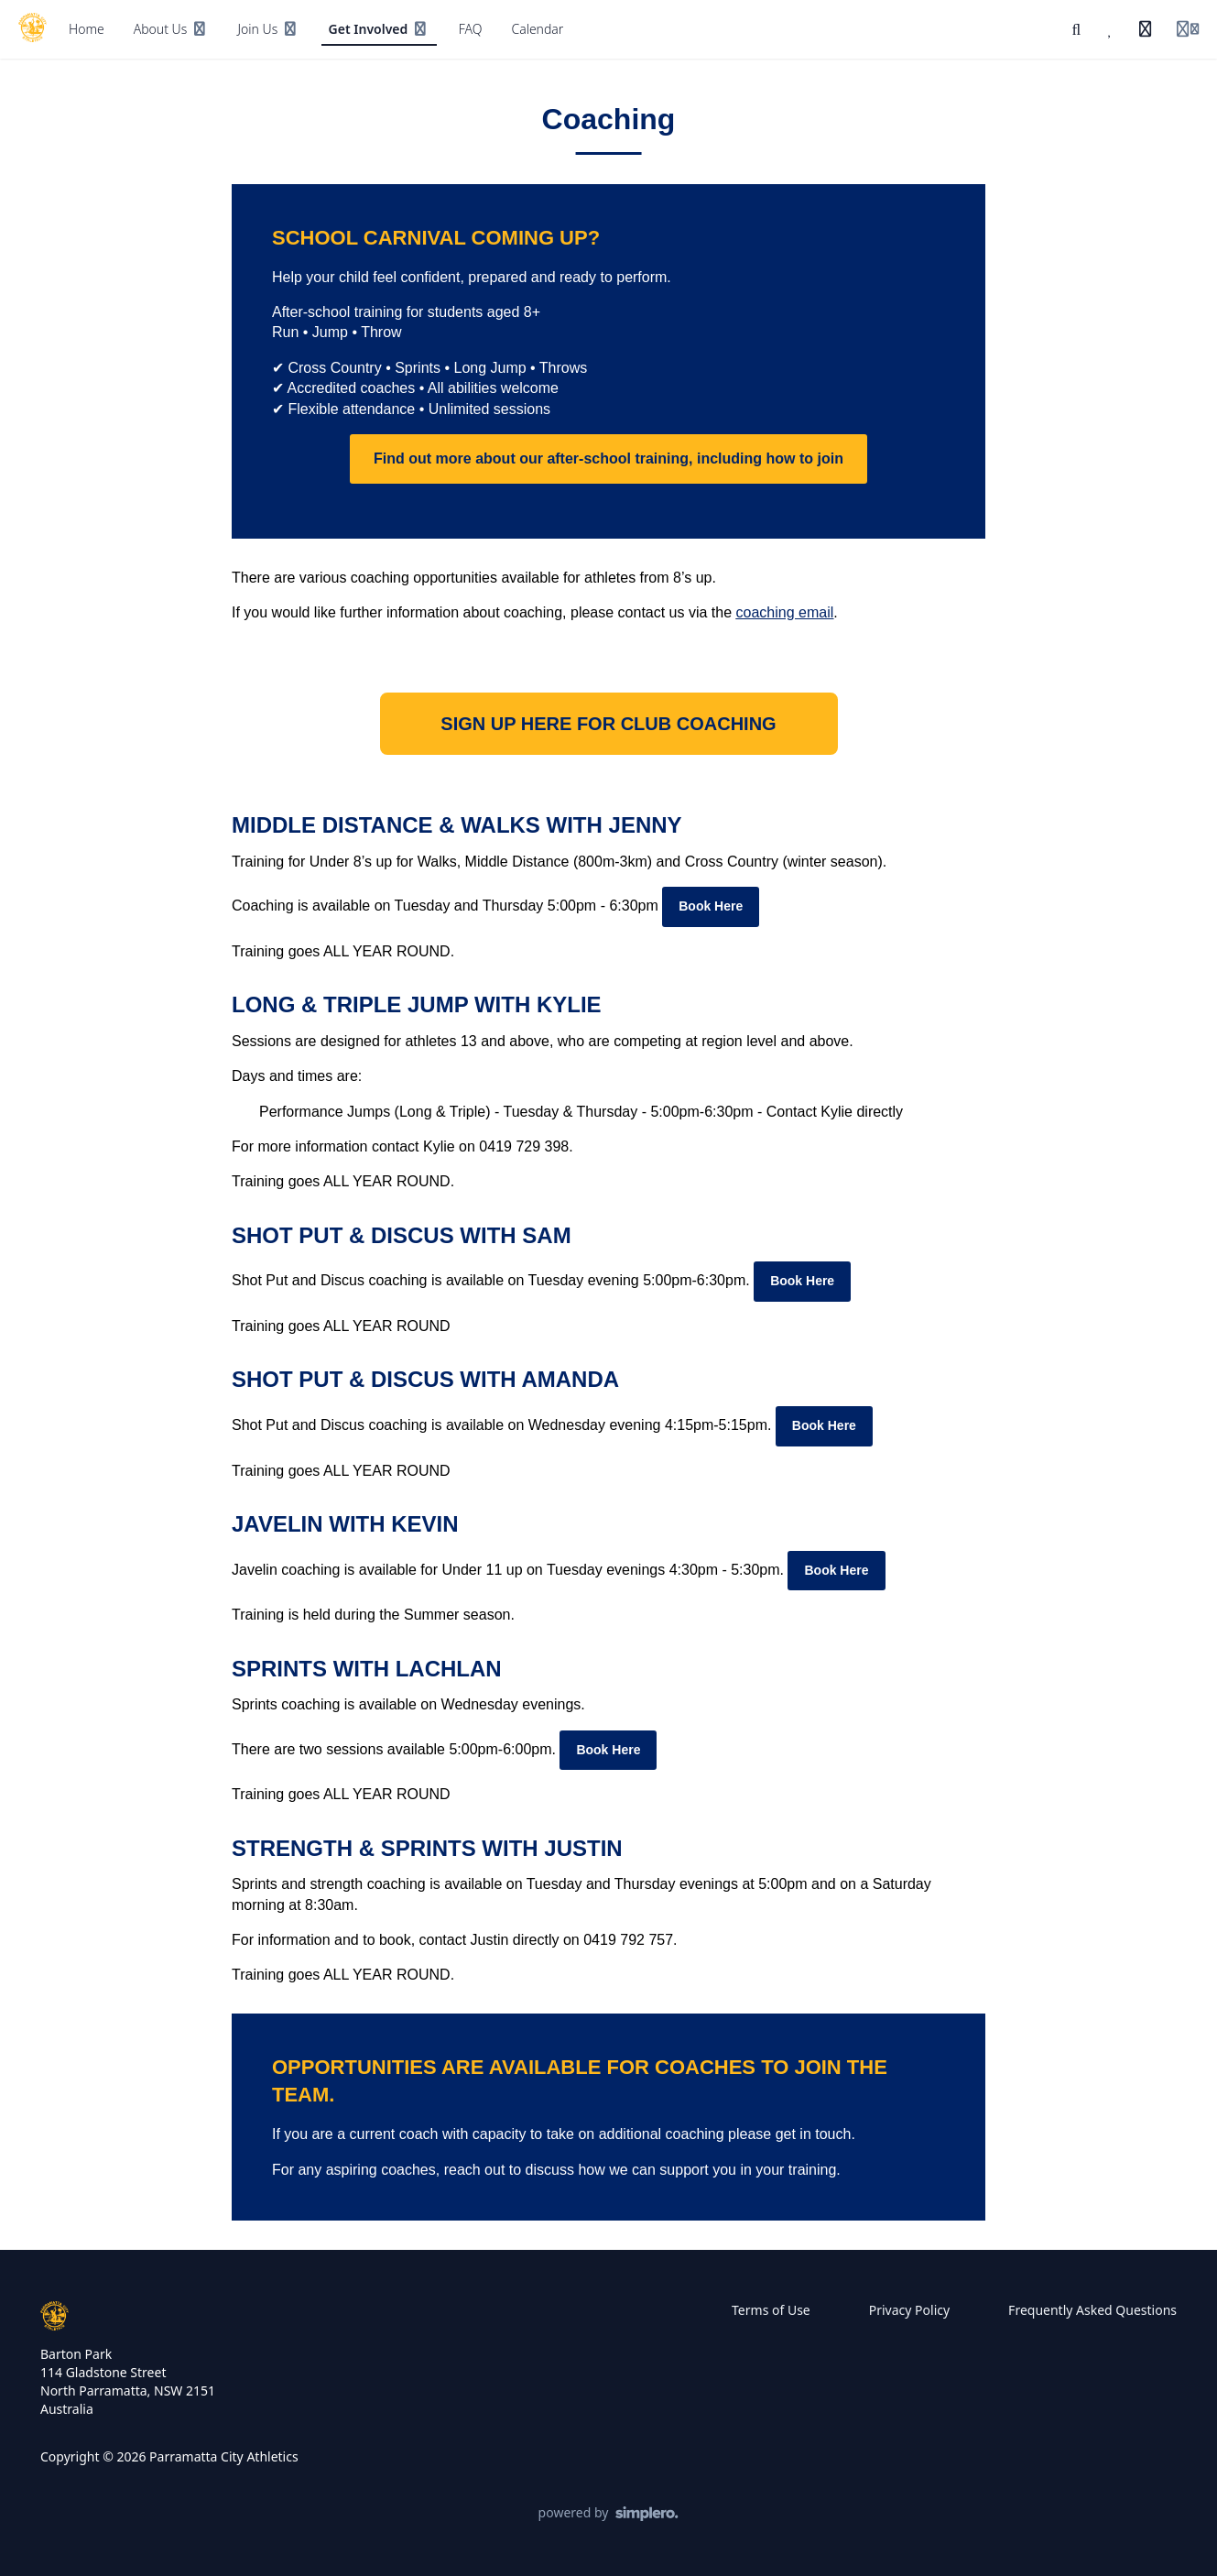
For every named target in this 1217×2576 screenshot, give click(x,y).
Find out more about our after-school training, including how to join (608, 458)
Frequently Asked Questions (1092, 2310)
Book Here (711, 906)
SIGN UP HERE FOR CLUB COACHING (608, 724)
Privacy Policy (909, 2310)
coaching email (785, 612)
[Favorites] (1110, 29)
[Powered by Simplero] (608, 2514)
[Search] (1076, 29)
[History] (1145, 29)
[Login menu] (1188, 29)
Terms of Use (771, 2310)
